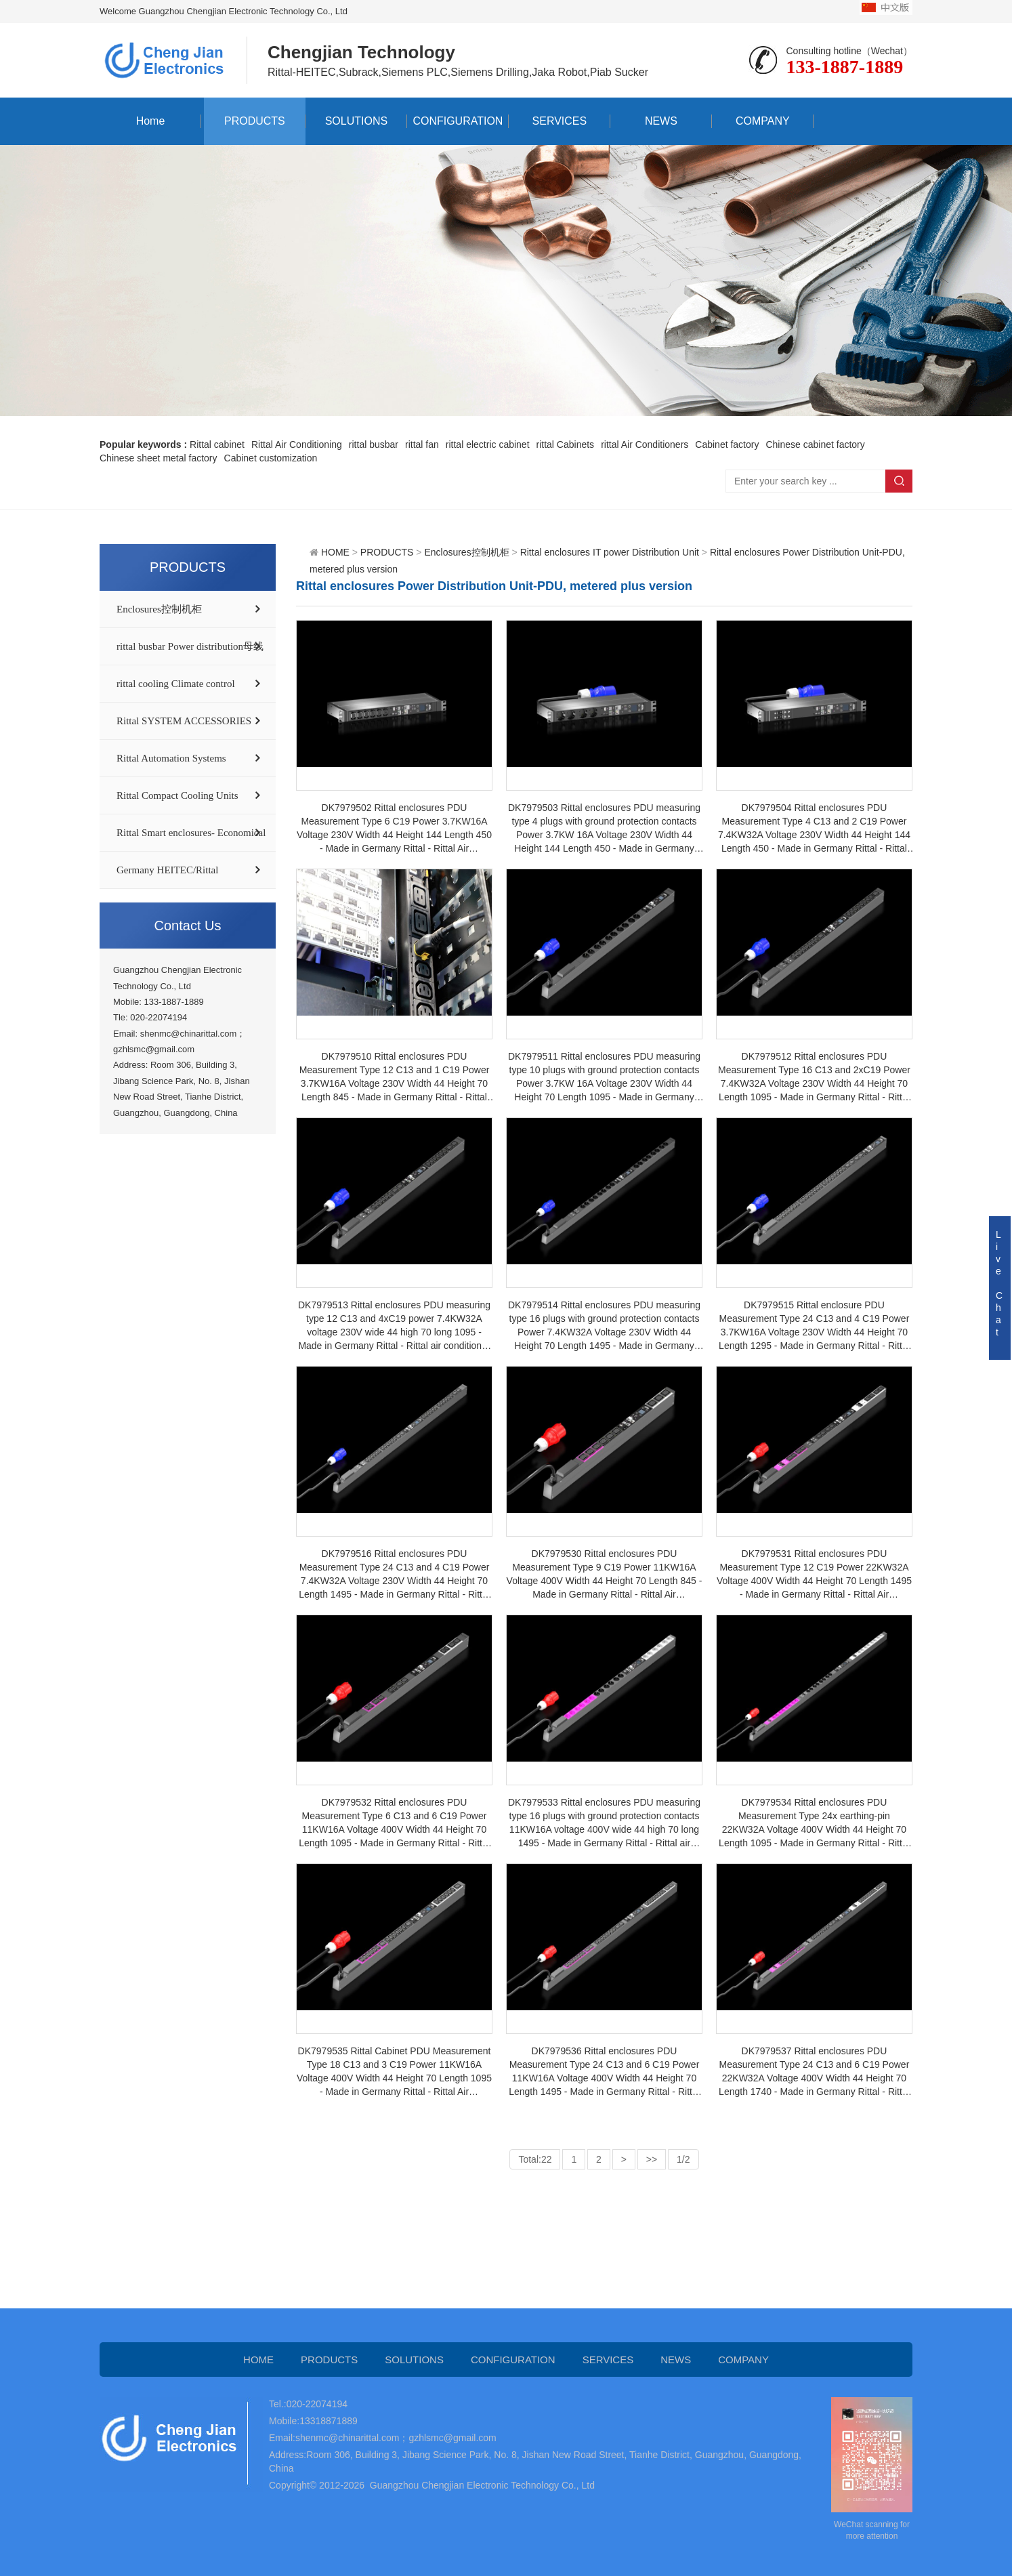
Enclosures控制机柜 (159, 609)
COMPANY (763, 121)
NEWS (661, 121)
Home (150, 121)
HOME (335, 552)
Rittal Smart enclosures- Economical (191, 832)
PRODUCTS (254, 121)
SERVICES (559, 121)
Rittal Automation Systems (171, 758)
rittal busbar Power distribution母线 (190, 646)
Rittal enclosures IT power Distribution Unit (609, 552)
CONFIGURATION (458, 121)
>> (651, 2159)
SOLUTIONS (356, 121)
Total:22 (534, 2159)
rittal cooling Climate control (176, 683)
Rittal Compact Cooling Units (177, 795)
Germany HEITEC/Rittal (167, 870)
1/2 (683, 2159)
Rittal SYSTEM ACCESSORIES (184, 720)
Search (898, 481)
